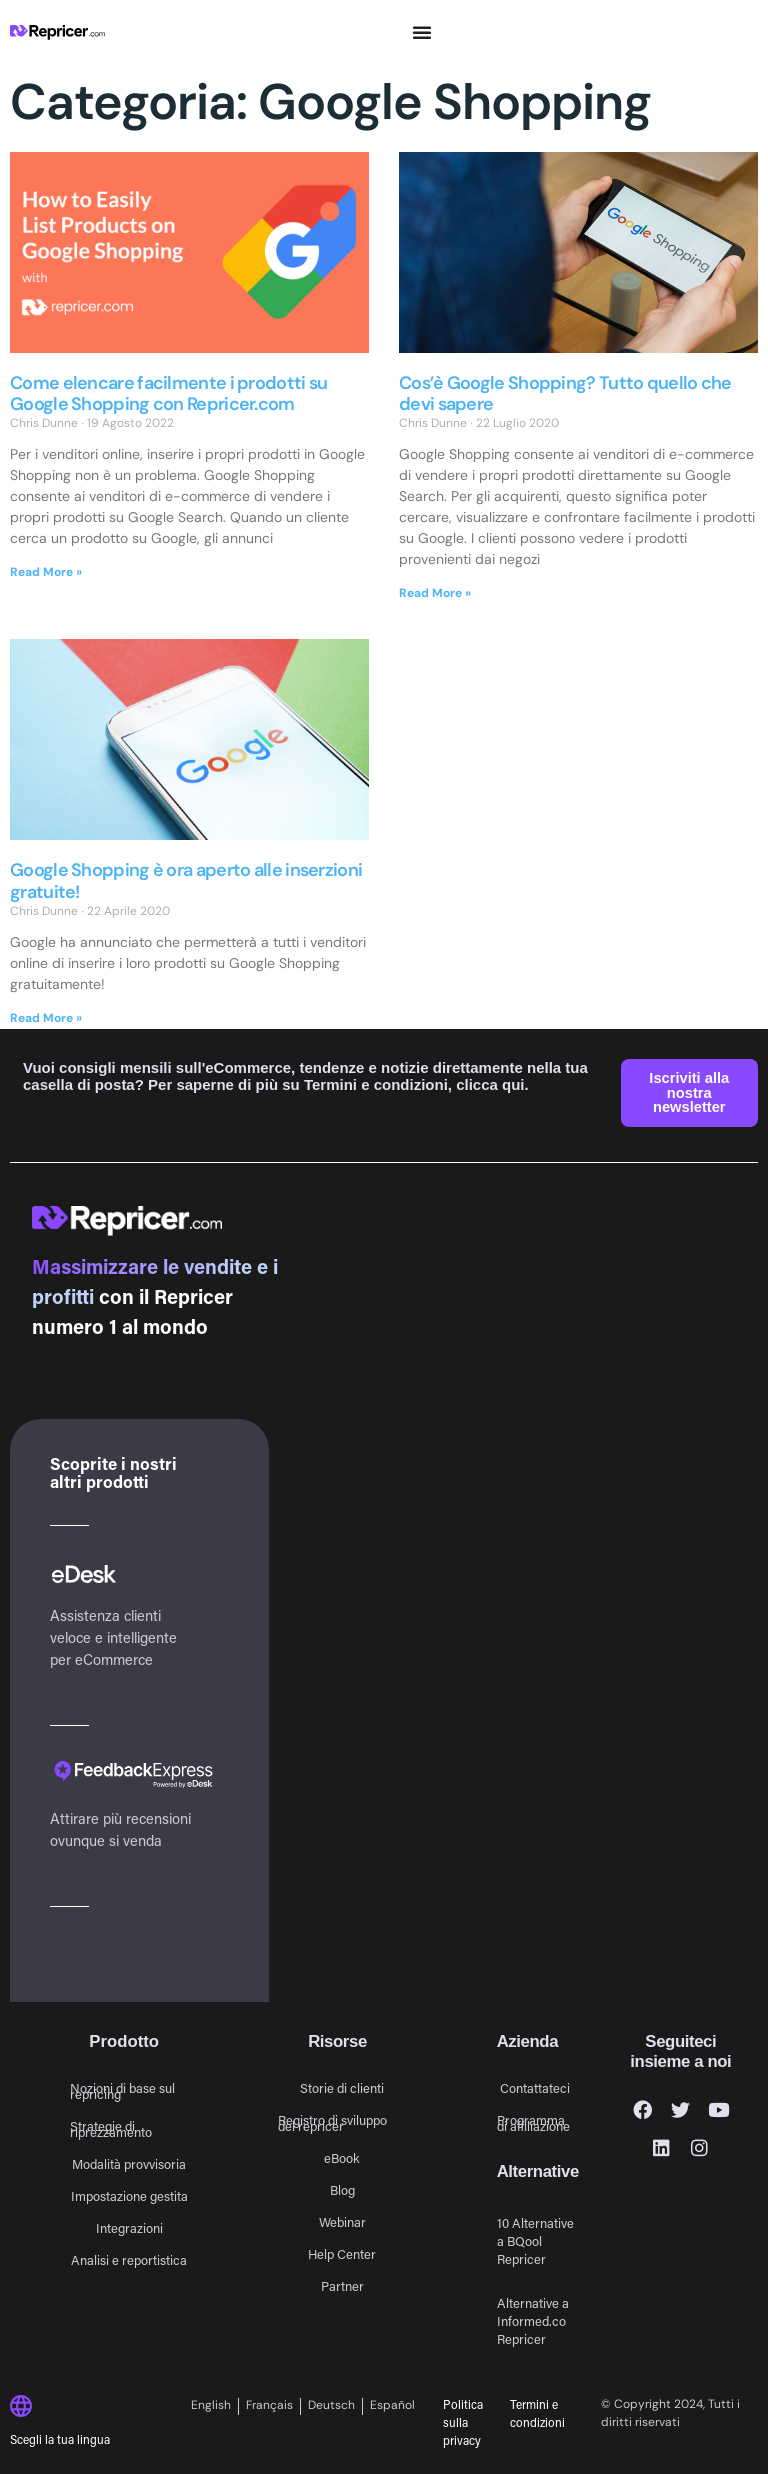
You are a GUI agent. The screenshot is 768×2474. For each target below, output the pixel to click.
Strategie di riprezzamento (111, 2128)
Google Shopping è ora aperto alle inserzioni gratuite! (186, 881)
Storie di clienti (342, 2087)
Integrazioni (129, 2227)
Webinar (342, 2221)
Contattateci (535, 2087)
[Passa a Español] (392, 2406)
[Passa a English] (215, 2406)
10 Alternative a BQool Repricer (535, 2240)
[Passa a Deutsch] (332, 2406)
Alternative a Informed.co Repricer (533, 2320)
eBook (342, 2157)
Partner (342, 2285)
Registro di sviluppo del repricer (332, 2122)
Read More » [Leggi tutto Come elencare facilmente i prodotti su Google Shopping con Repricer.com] (46, 572)
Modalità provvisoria (129, 2163)
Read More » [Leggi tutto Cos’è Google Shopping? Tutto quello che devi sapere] (435, 593)
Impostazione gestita (129, 2195)
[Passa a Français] (270, 2406)
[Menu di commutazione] (422, 32)
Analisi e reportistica (129, 2259)
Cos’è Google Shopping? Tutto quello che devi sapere (565, 394)
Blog (342, 2189)
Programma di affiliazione (533, 2122)
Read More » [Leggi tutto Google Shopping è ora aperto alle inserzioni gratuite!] (46, 1018)
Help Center (342, 2253)
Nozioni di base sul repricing (122, 2090)
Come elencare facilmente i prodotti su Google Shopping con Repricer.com (168, 394)
